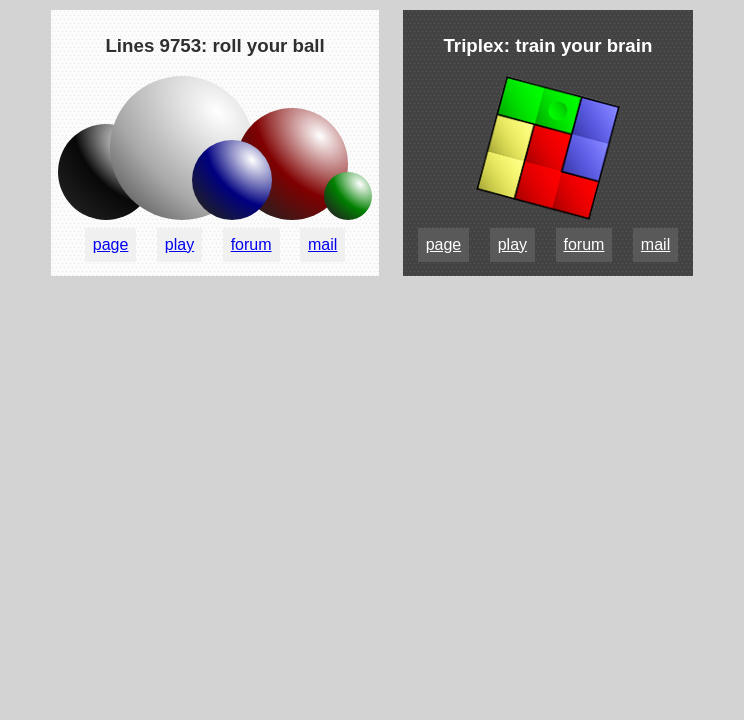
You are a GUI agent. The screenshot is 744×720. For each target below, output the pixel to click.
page (111, 244)
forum (251, 244)
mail (322, 244)
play (179, 244)
